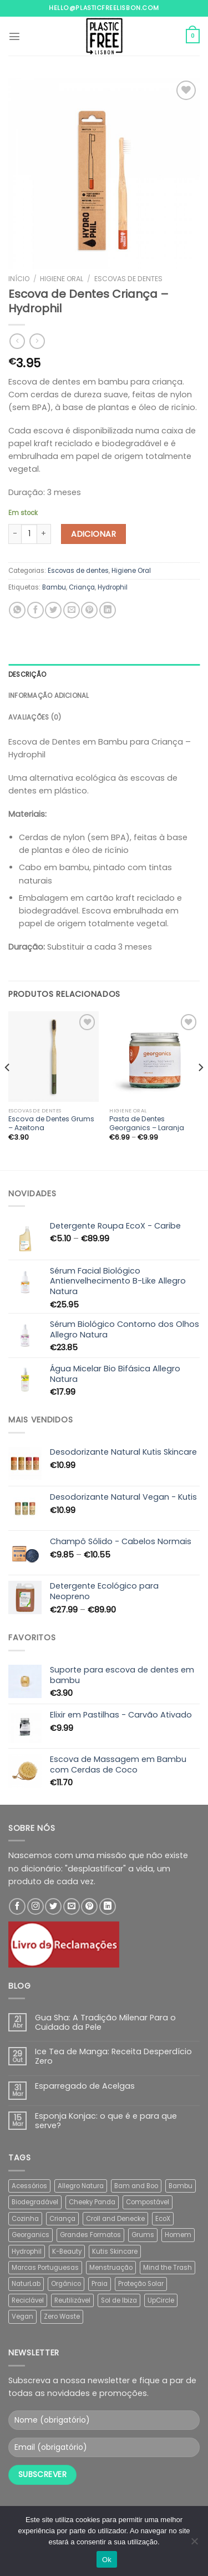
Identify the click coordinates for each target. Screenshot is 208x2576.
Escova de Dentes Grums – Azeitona (51, 1123)
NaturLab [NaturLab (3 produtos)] (26, 2283)
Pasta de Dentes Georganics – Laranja (146, 1123)
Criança (82, 587)
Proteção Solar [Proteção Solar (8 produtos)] (141, 2283)
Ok (106, 2559)
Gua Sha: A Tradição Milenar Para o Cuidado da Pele (105, 2023)
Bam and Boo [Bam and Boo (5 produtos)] (136, 2185)
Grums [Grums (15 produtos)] (142, 2234)
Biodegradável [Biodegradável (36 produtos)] (35, 2202)
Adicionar (93, 534)
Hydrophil (113, 587)
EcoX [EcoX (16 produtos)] (162, 2218)
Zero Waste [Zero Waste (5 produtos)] (62, 2316)
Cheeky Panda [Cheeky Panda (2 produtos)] (92, 2202)
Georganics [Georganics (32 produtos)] (30, 2234)
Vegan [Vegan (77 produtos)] (22, 2316)
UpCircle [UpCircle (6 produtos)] (161, 2300)
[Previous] (7, 1089)
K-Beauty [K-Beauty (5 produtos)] (67, 2251)
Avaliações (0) (34, 717)
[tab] (104, 674)
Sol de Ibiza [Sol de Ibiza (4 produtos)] (119, 2300)
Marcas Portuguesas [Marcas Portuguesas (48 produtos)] (45, 2267)
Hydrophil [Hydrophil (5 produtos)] (27, 2251)
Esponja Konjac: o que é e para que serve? (106, 2121)
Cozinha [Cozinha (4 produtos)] (25, 2218)
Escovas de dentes (128, 278)
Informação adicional (48, 695)
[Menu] (14, 36)
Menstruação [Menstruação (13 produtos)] (111, 2267)
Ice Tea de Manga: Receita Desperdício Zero (113, 2056)
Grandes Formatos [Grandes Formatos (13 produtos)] (90, 2234)
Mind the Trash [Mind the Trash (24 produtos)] (167, 2267)
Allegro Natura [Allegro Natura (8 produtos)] (81, 2185)
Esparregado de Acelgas (85, 2086)
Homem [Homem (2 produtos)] (178, 2234)
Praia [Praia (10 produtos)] (100, 2283)
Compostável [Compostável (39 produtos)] (147, 2202)
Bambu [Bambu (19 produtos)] (180, 2185)
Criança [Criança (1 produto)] (62, 2218)
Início (18, 278)
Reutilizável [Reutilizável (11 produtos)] (72, 2300)
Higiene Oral (61, 278)
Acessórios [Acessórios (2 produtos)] (29, 2185)
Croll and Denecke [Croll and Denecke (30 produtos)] (115, 2218)
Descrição (27, 674)
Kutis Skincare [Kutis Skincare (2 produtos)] (115, 2251)
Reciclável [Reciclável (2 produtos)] (28, 2300)
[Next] (200, 1089)
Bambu (54, 587)
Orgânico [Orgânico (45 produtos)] (66, 2283)
